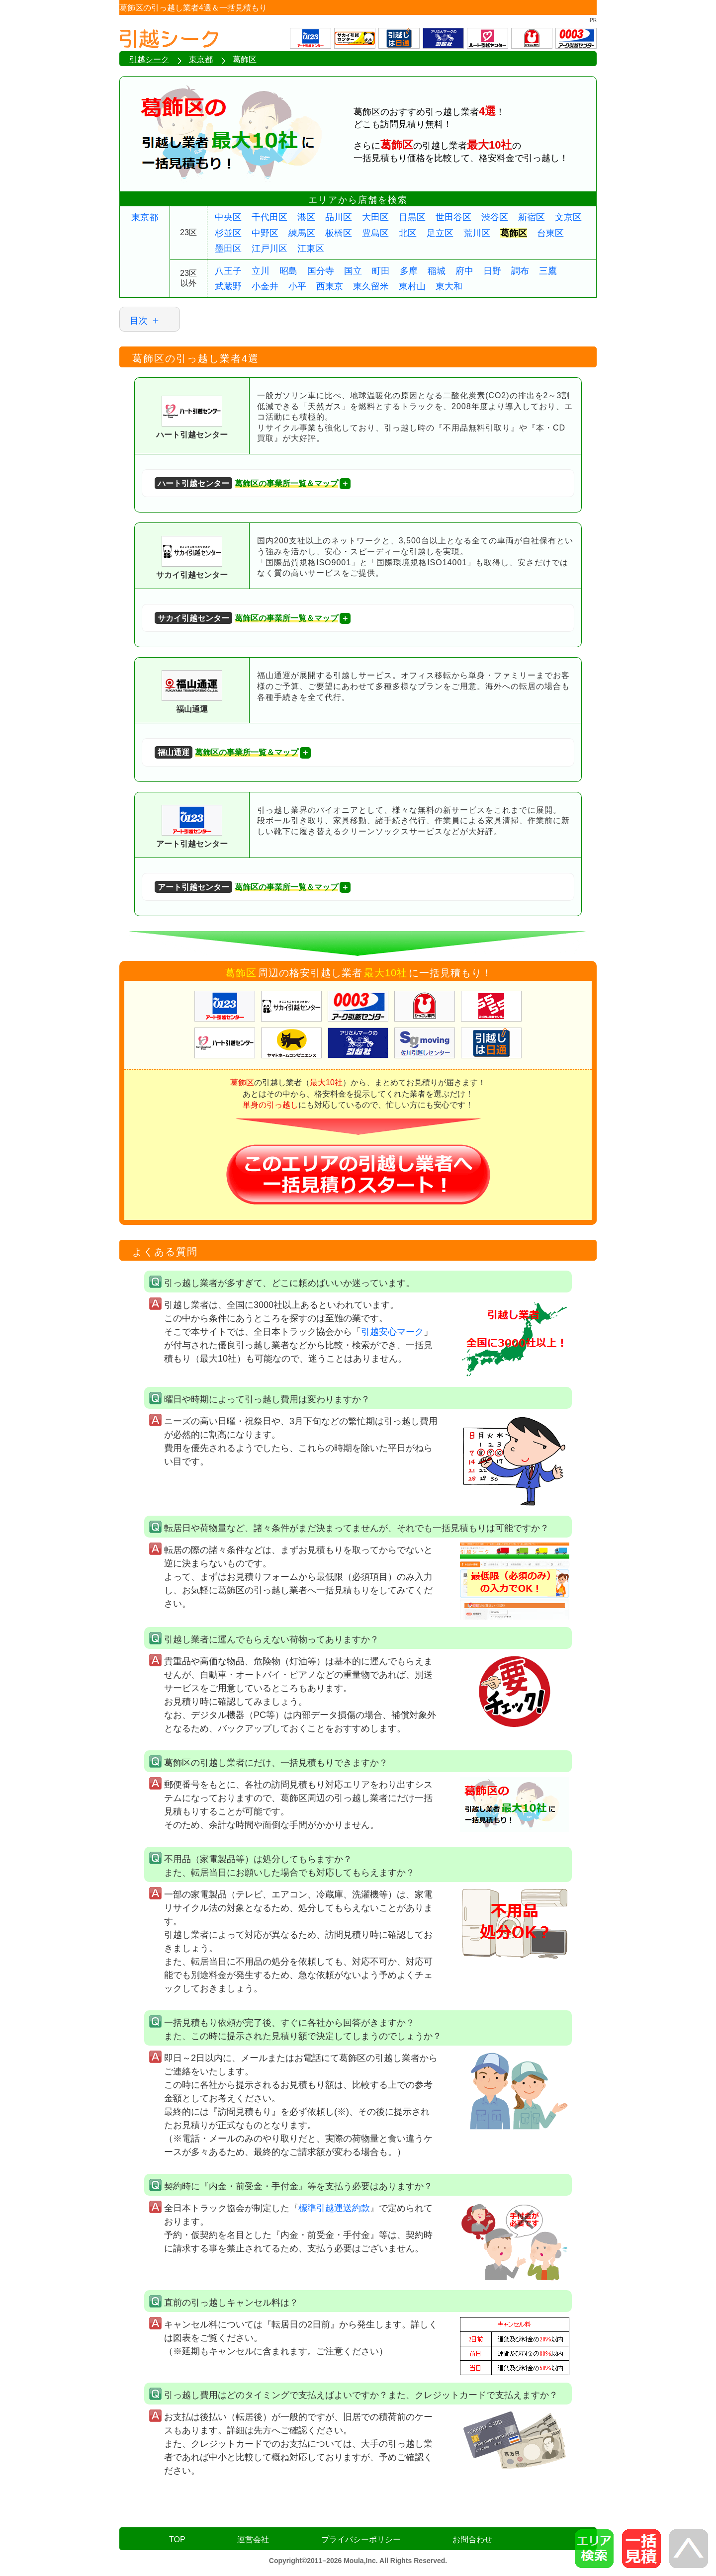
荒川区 (476, 233)
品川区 (338, 217)
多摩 (409, 271)
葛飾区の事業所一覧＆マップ (246, 483)
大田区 (375, 217)
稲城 (437, 271)
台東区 (550, 233)
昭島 (288, 271)
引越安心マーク (392, 1332)
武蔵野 (228, 286)
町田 (381, 271)
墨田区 (228, 249)
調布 (520, 271)
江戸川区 (269, 249)
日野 (492, 271)
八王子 (228, 271)
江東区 (310, 249)
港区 (306, 217)
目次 (139, 321)
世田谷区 (453, 217)
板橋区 (338, 233)
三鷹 (548, 271)
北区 (408, 233)
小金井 (265, 286)
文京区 (568, 217)
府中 (464, 271)
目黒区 (412, 217)
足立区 (440, 233)
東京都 (144, 217)
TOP (177, 2539)
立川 (260, 271)
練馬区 (301, 233)
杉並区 (228, 233)
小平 (297, 286)
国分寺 (320, 271)
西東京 (329, 286)
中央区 (228, 217)
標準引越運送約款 (334, 2208)
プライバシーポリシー (361, 2539)
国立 (353, 271)
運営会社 (253, 2539)
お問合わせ (472, 2539)
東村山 (412, 286)
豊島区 (375, 233)
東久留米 (371, 286)
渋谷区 (494, 217)
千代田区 (269, 217)
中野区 (265, 233)
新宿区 (531, 217)
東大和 (449, 286)
